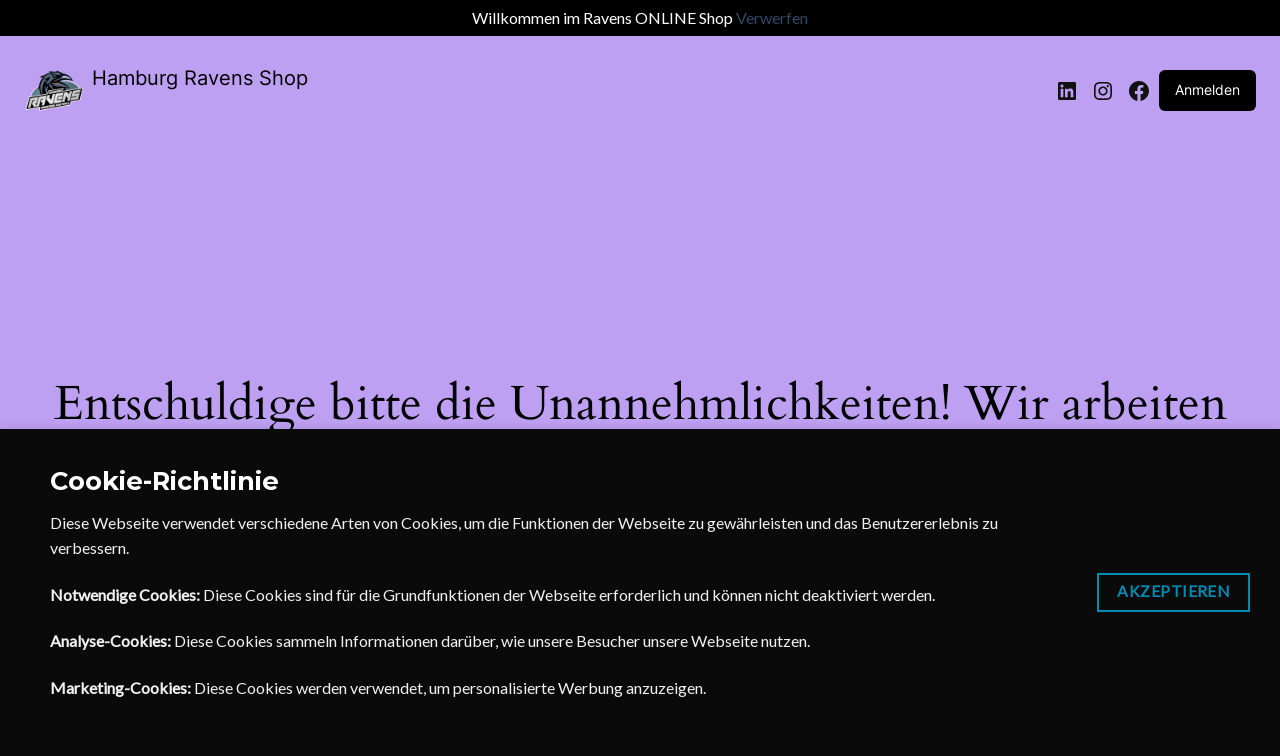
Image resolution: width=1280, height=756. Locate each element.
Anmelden (1207, 89)
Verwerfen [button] (772, 17)
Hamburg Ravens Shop (200, 78)
